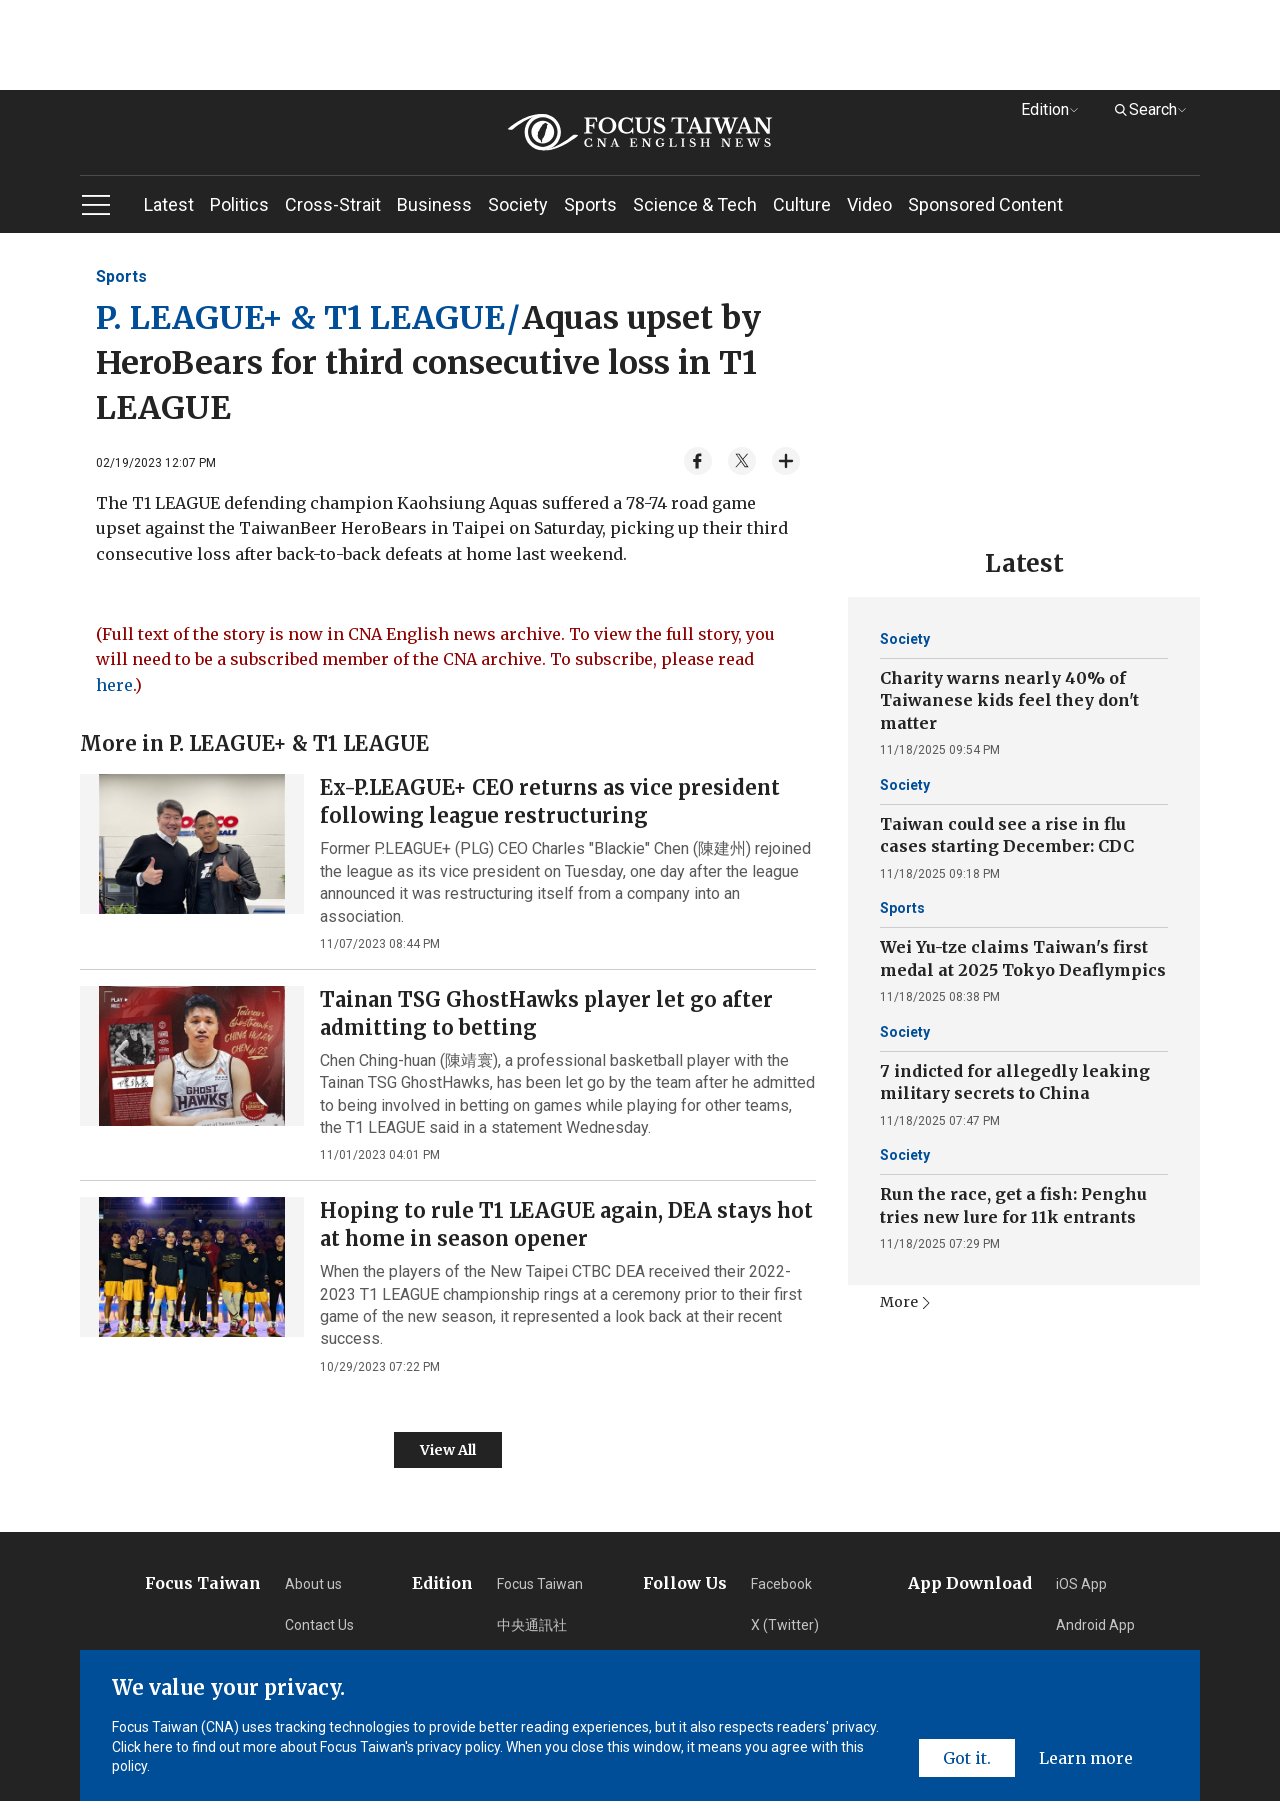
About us (313, 1584)
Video (869, 204)
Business (434, 204)
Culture (802, 204)
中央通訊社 (532, 1625)
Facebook (781, 1584)
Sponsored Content (985, 204)
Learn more (1086, 1758)
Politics (239, 204)
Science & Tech (695, 204)
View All (448, 1450)
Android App (1095, 1625)
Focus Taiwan (540, 1584)
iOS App (1081, 1584)
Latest (169, 204)
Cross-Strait (333, 204)
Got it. (967, 1758)
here (114, 685)
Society (518, 204)
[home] (640, 132)
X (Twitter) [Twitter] (785, 1625)
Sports (590, 204)
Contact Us (319, 1625)
